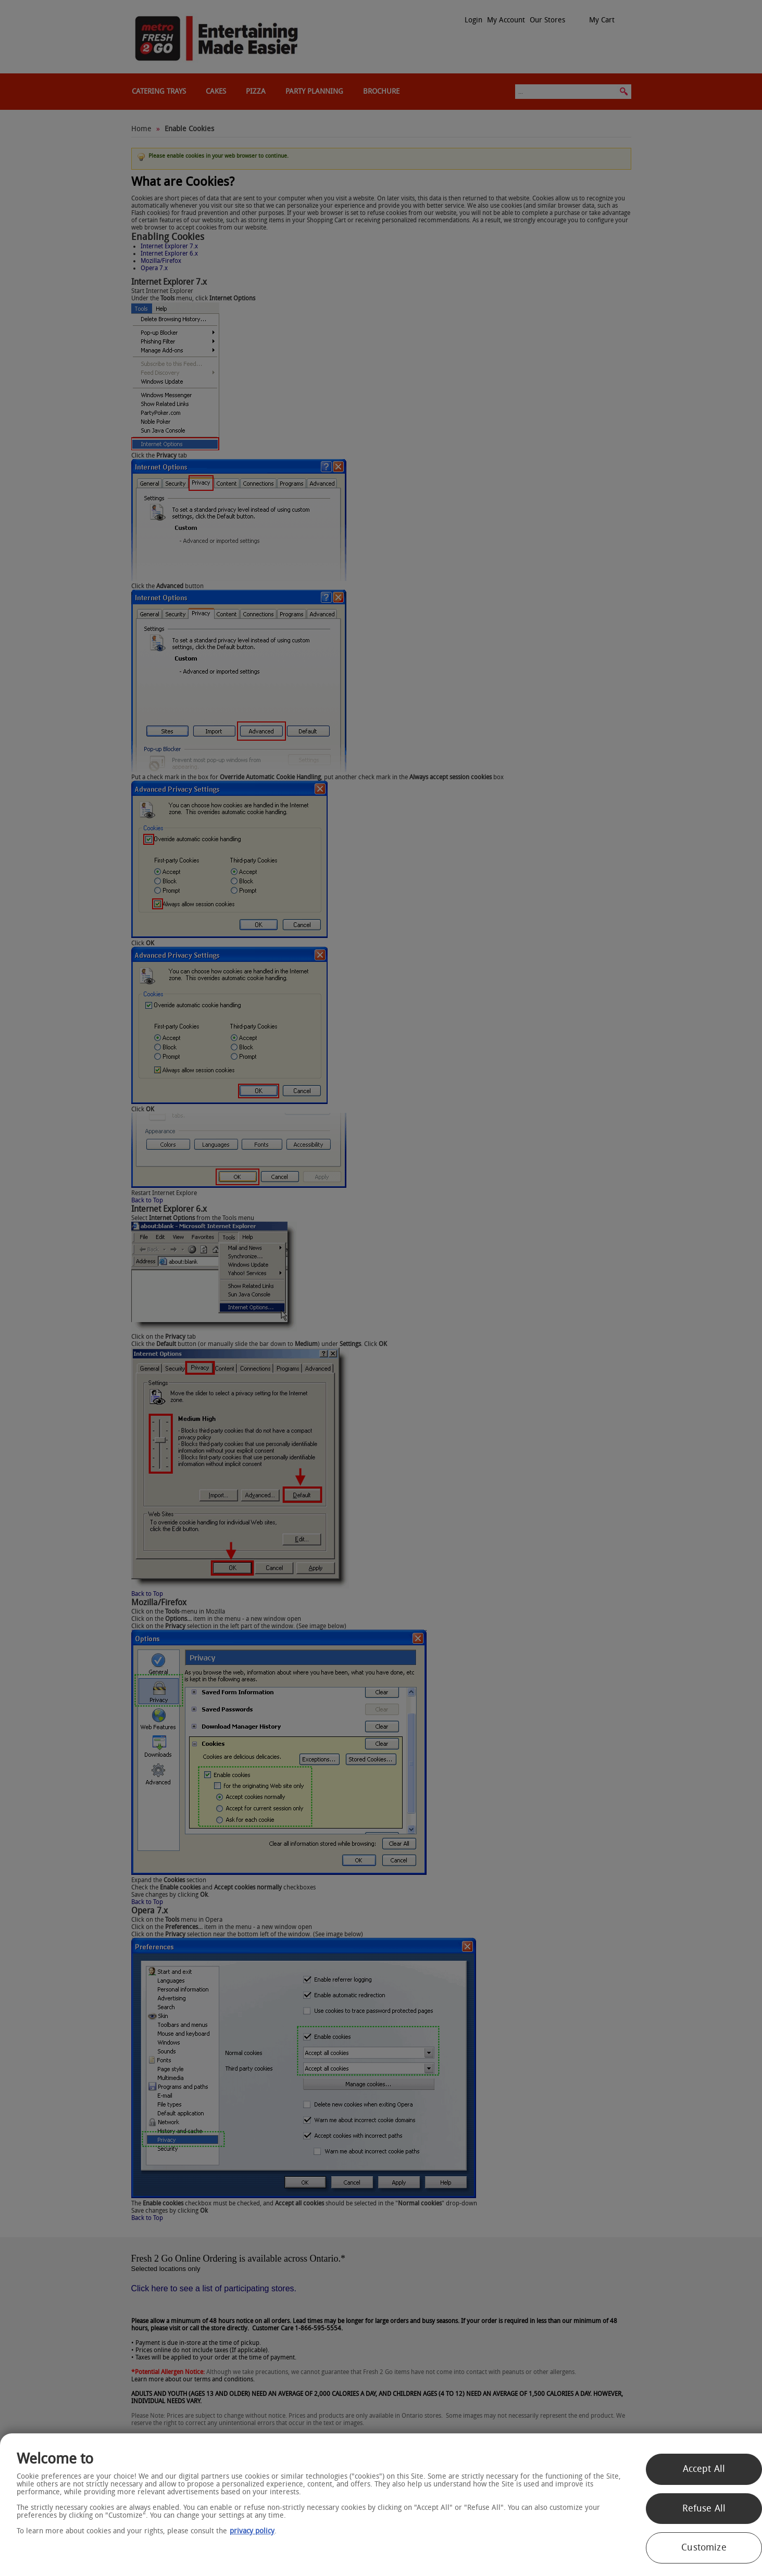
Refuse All (704, 2508)
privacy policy (252, 2531)
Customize (704, 2547)
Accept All (704, 2469)
